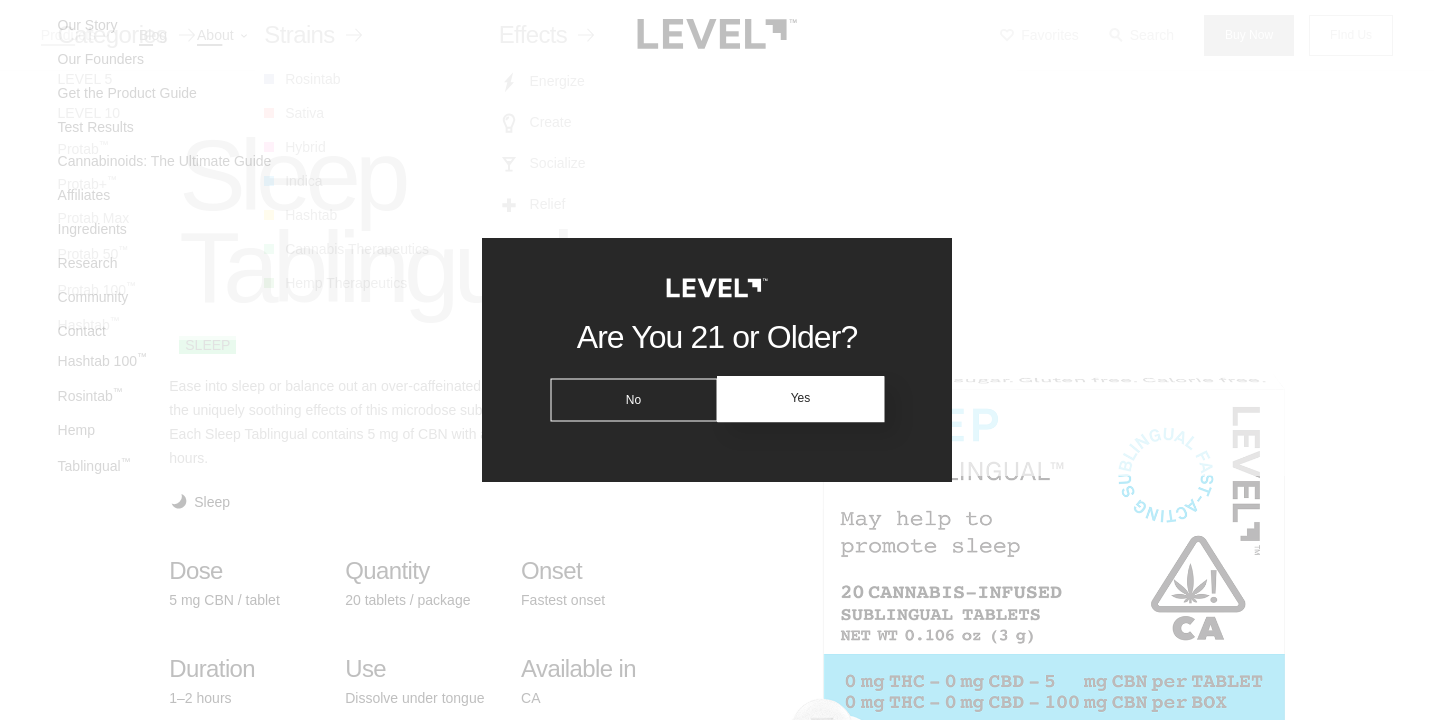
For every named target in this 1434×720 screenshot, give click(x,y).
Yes (804, 399)
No (629, 399)
